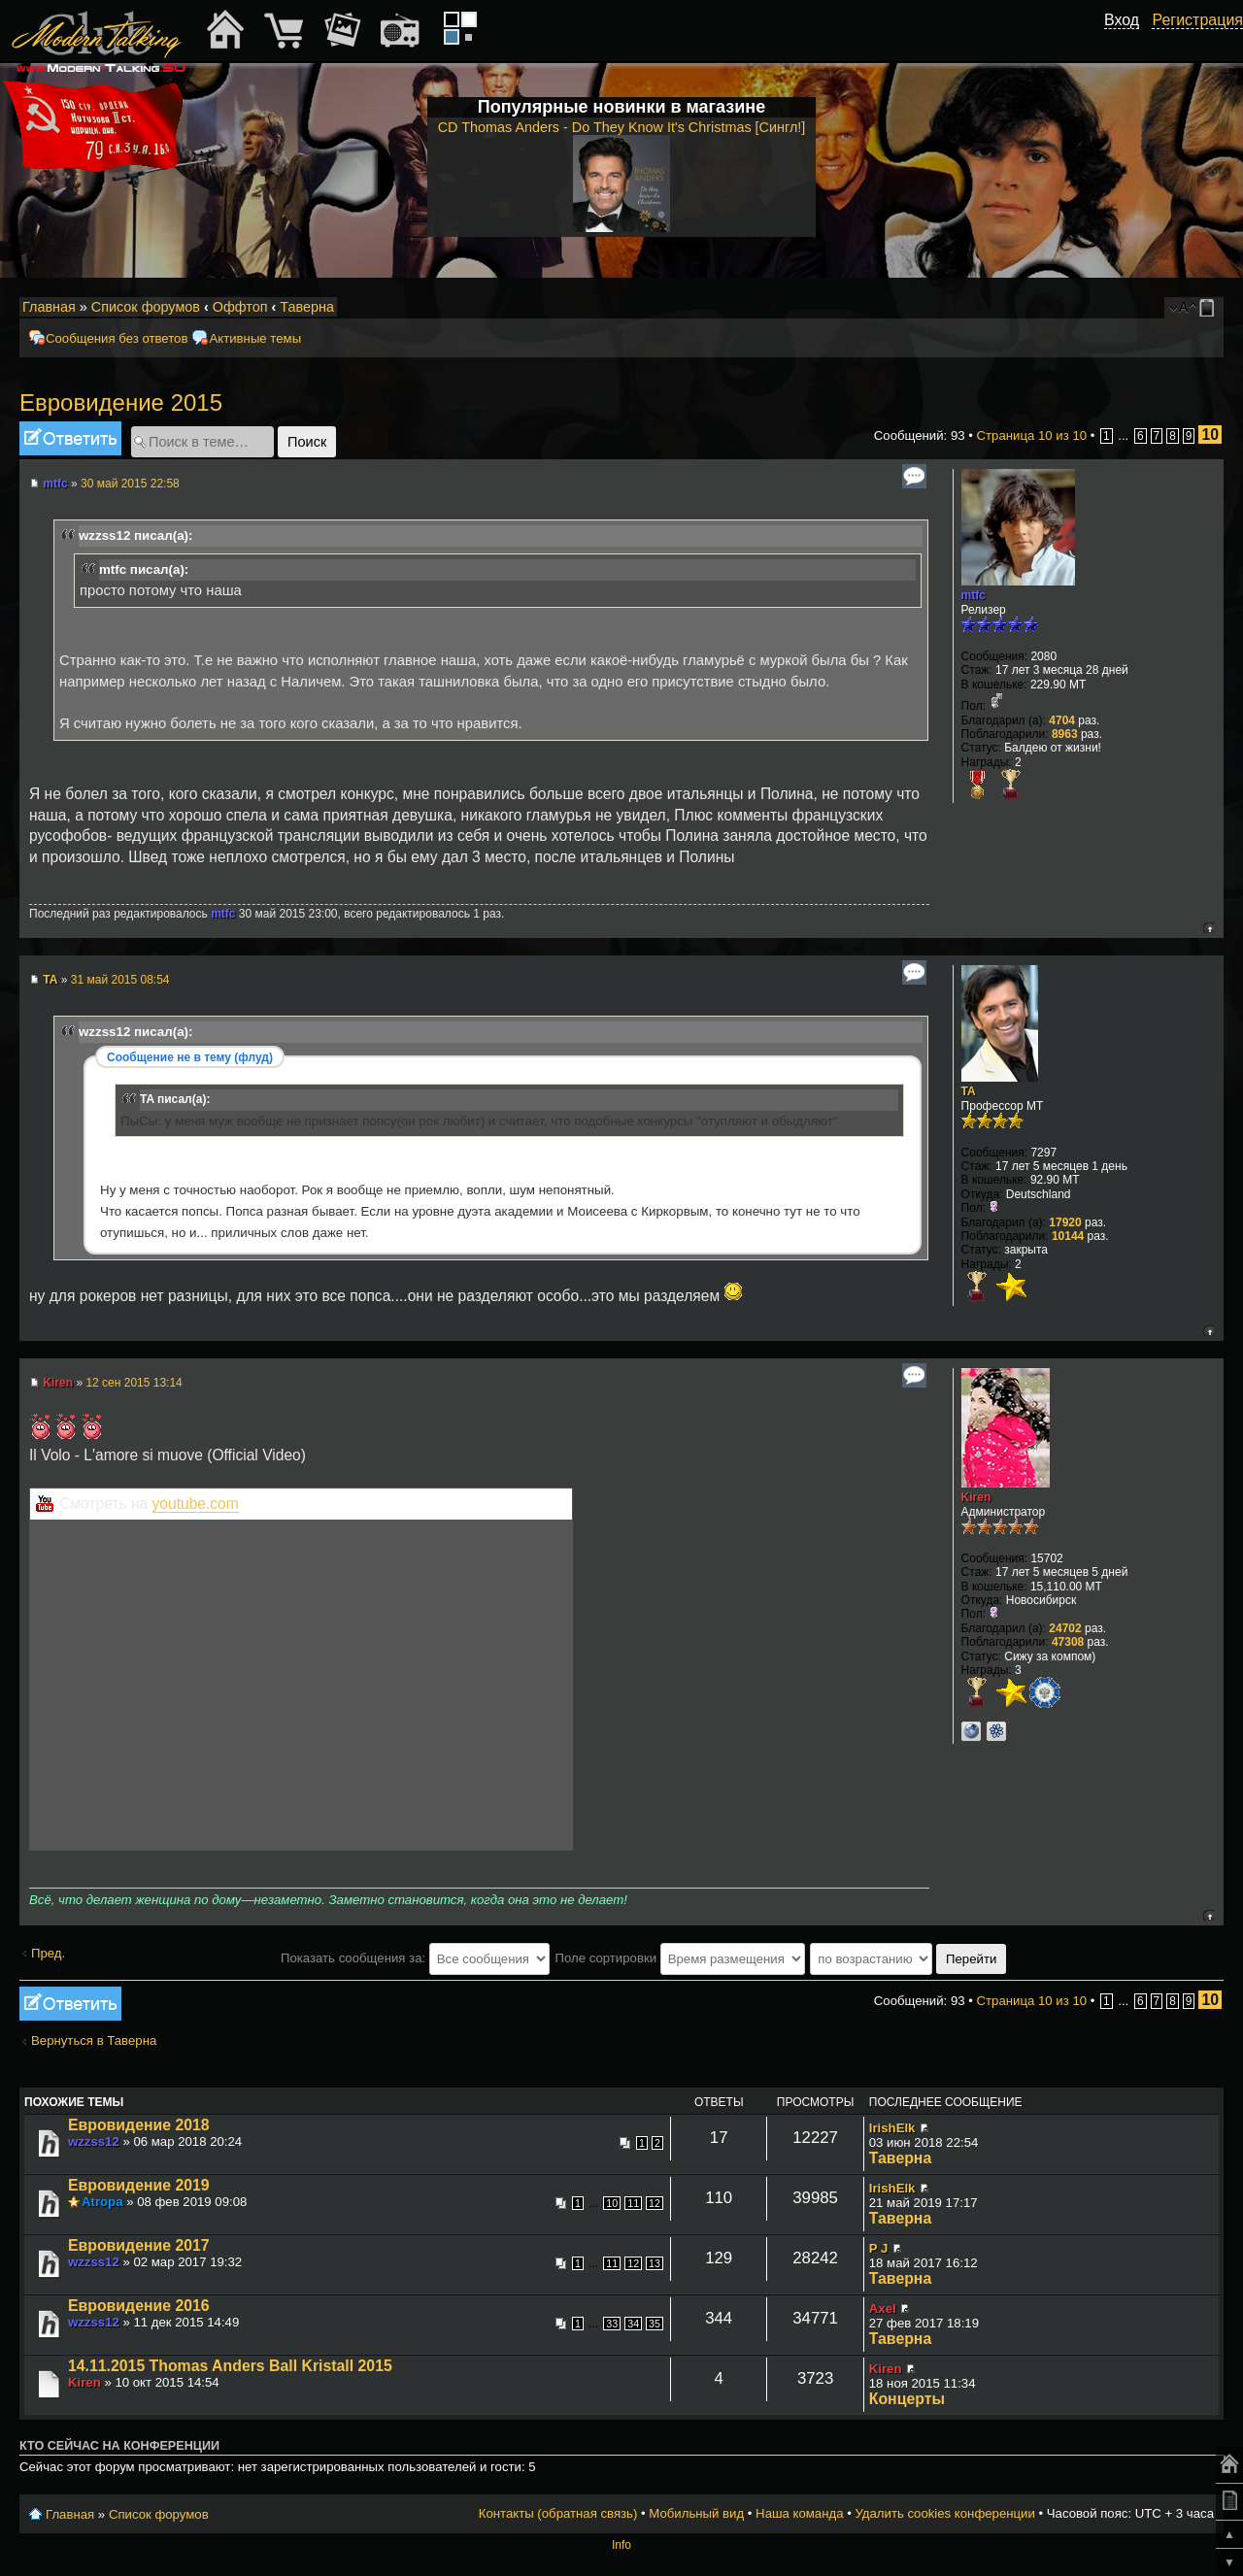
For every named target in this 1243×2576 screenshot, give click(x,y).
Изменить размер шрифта (1183, 308)
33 (612, 2323)
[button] (1128, 42)
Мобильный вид (1210, 308)
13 (654, 2263)
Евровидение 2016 (139, 2305)
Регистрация (1197, 20)
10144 (1068, 1236)
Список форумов (145, 307)
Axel (882, 2308)
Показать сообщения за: (415, 1958)
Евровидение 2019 (139, 2185)
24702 (1065, 1628)
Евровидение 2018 (139, 2125)
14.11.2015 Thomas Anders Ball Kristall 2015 (230, 2366)
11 (633, 2203)
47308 (1068, 1642)
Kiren (58, 1382)
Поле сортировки (679, 1958)
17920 (1065, 1222)
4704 (1062, 720)
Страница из (1032, 435)
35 (654, 2323)
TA (50, 980)
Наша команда (799, 2513)
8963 (1065, 734)
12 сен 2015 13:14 (133, 1382)
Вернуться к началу (1208, 927)
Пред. (48, 1953)
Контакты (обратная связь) (558, 2513)
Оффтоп (240, 307)
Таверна (307, 307)
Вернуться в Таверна (93, 2040)
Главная (49, 307)
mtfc (55, 483)
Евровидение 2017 (139, 2245)
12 (654, 2203)
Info (621, 2545)
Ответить (70, 438)
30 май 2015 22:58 (130, 483)
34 (633, 2323)
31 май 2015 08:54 (120, 980)
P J (879, 2248)
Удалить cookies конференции (944, 2513)
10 (612, 2203)
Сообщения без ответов (116, 338)
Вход (1121, 20)
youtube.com (195, 1503)
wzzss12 (93, 2141)
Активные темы (255, 338)
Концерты (907, 2399)
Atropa (102, 2201)
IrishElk (892, 2128)
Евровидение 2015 (120, 402)
